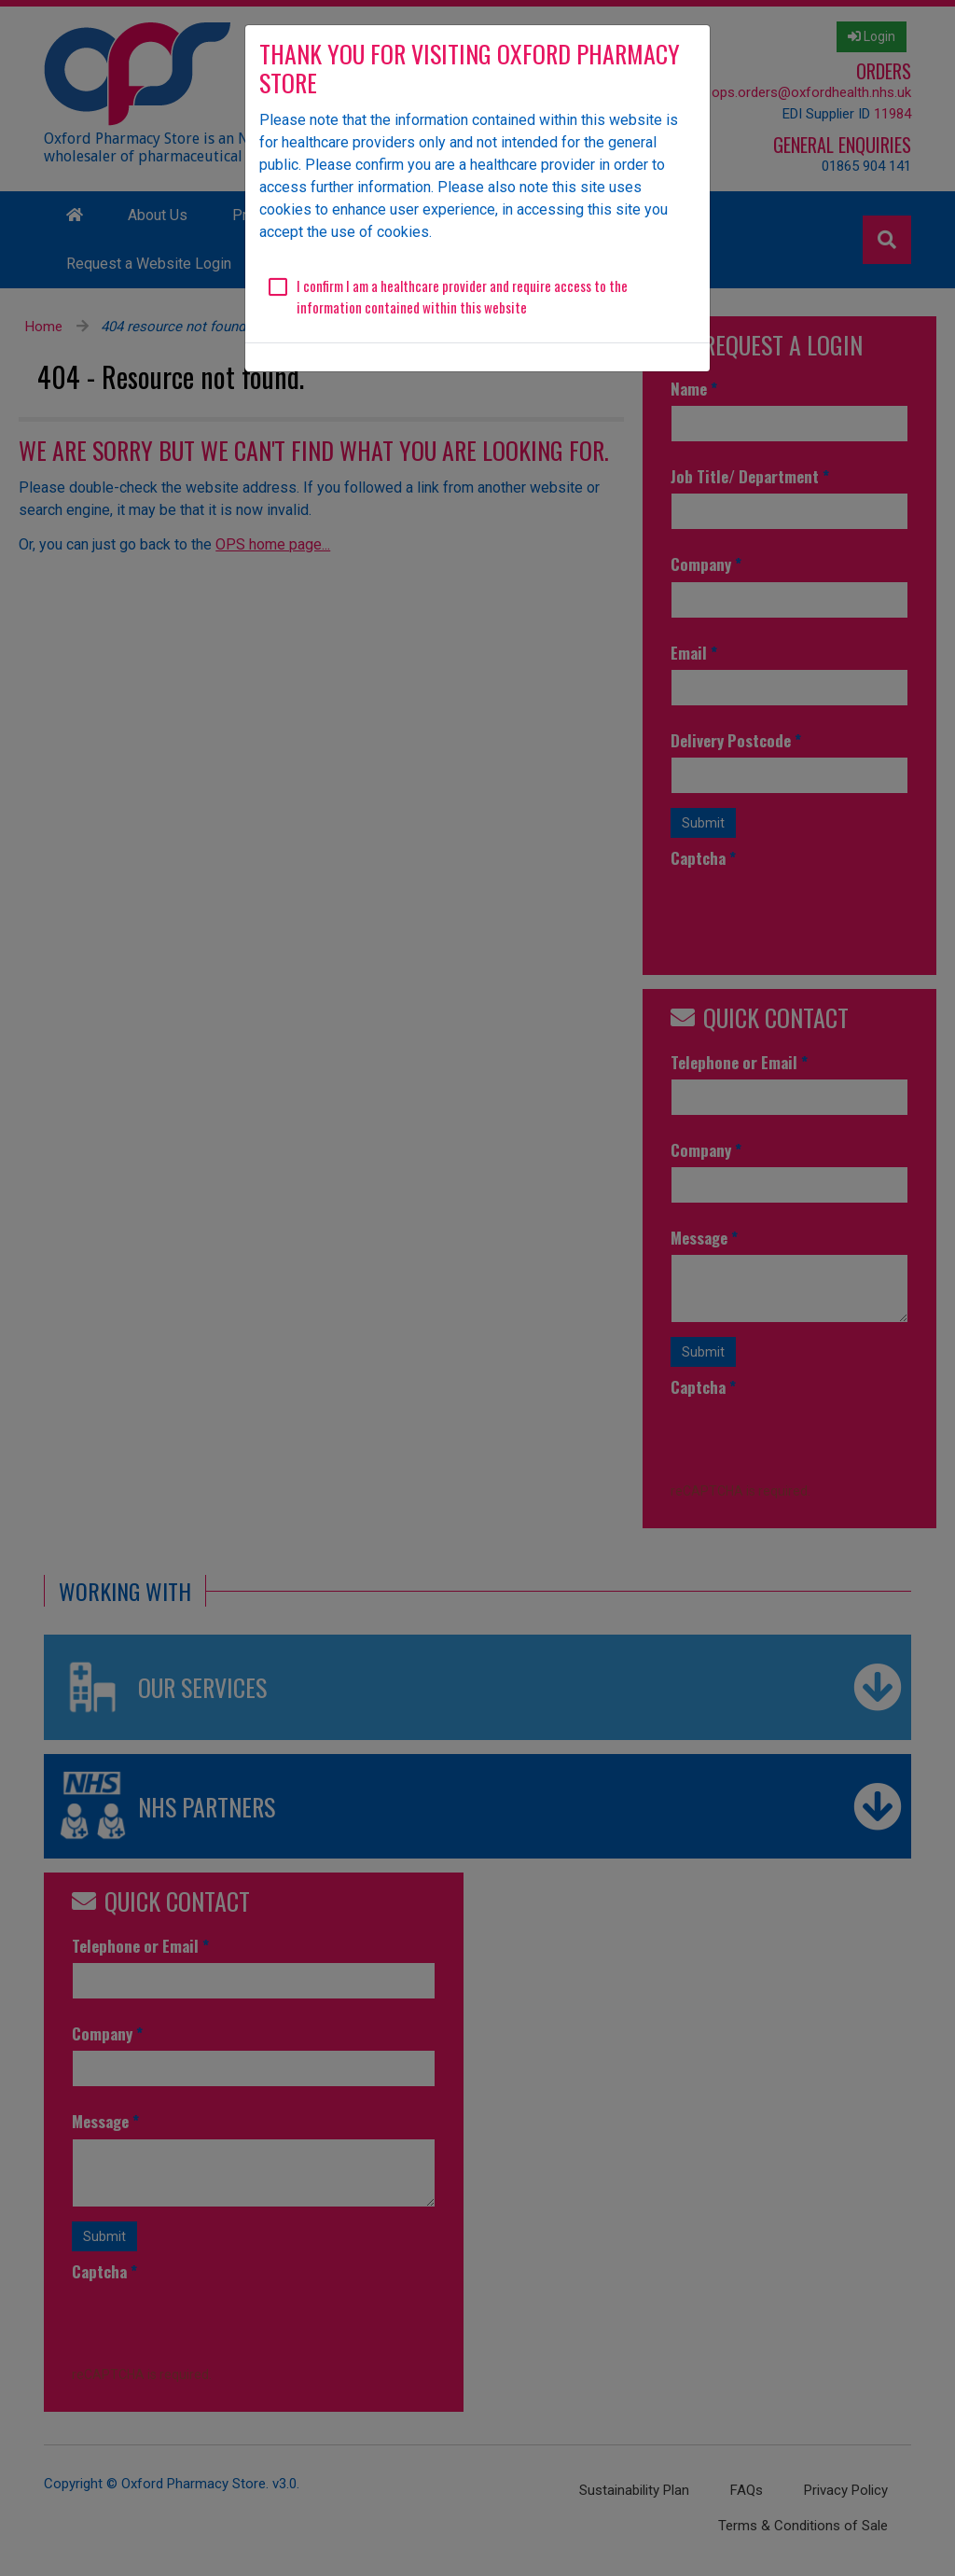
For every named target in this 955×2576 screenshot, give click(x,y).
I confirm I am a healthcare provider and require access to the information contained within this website (462, 296)
